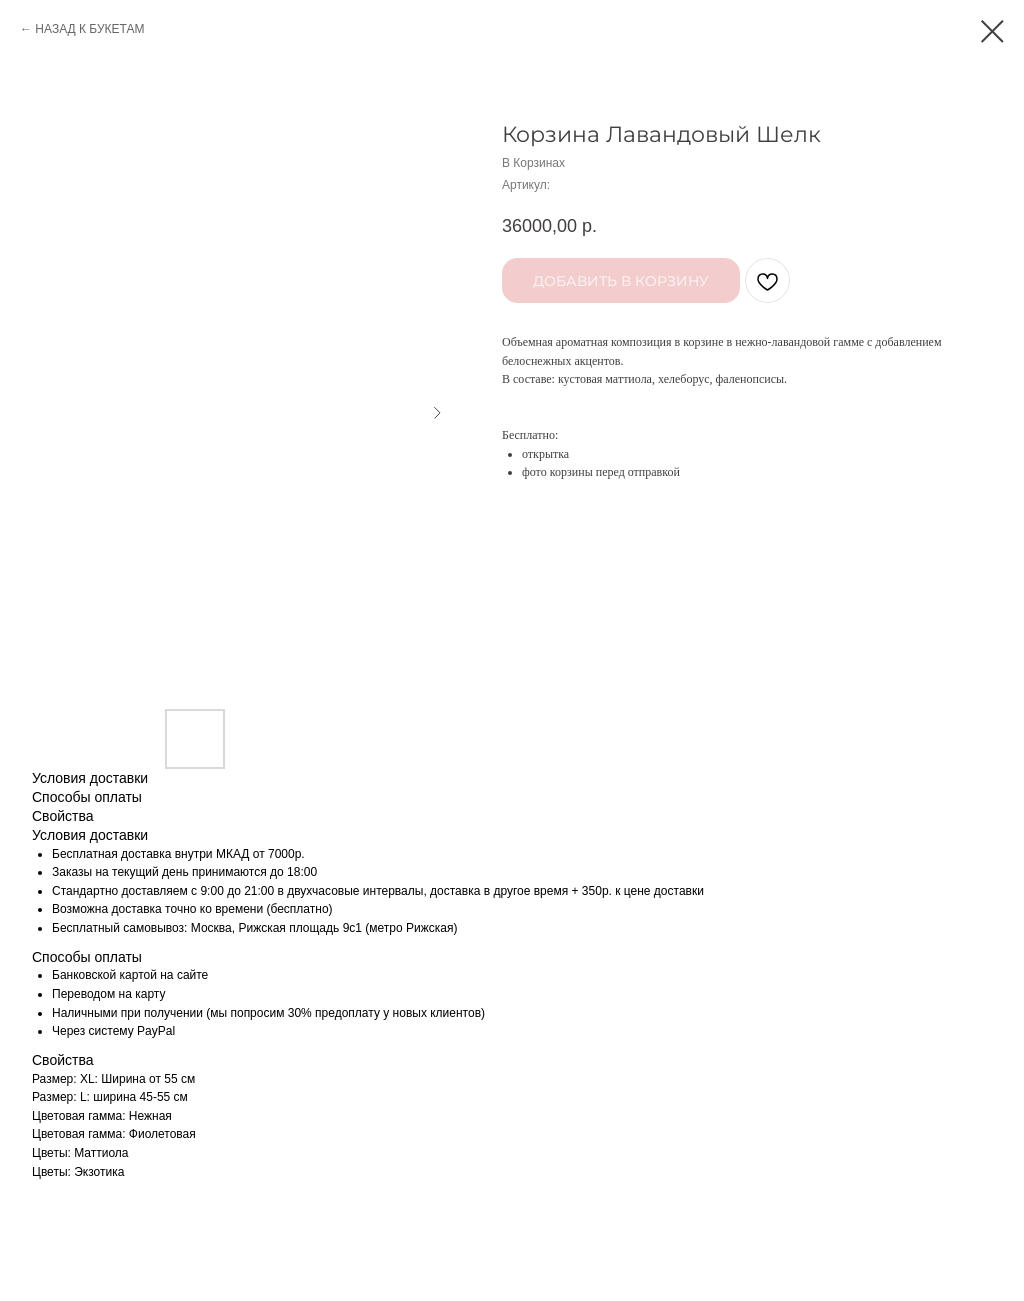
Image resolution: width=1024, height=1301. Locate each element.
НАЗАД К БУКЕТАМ (89, 29)
